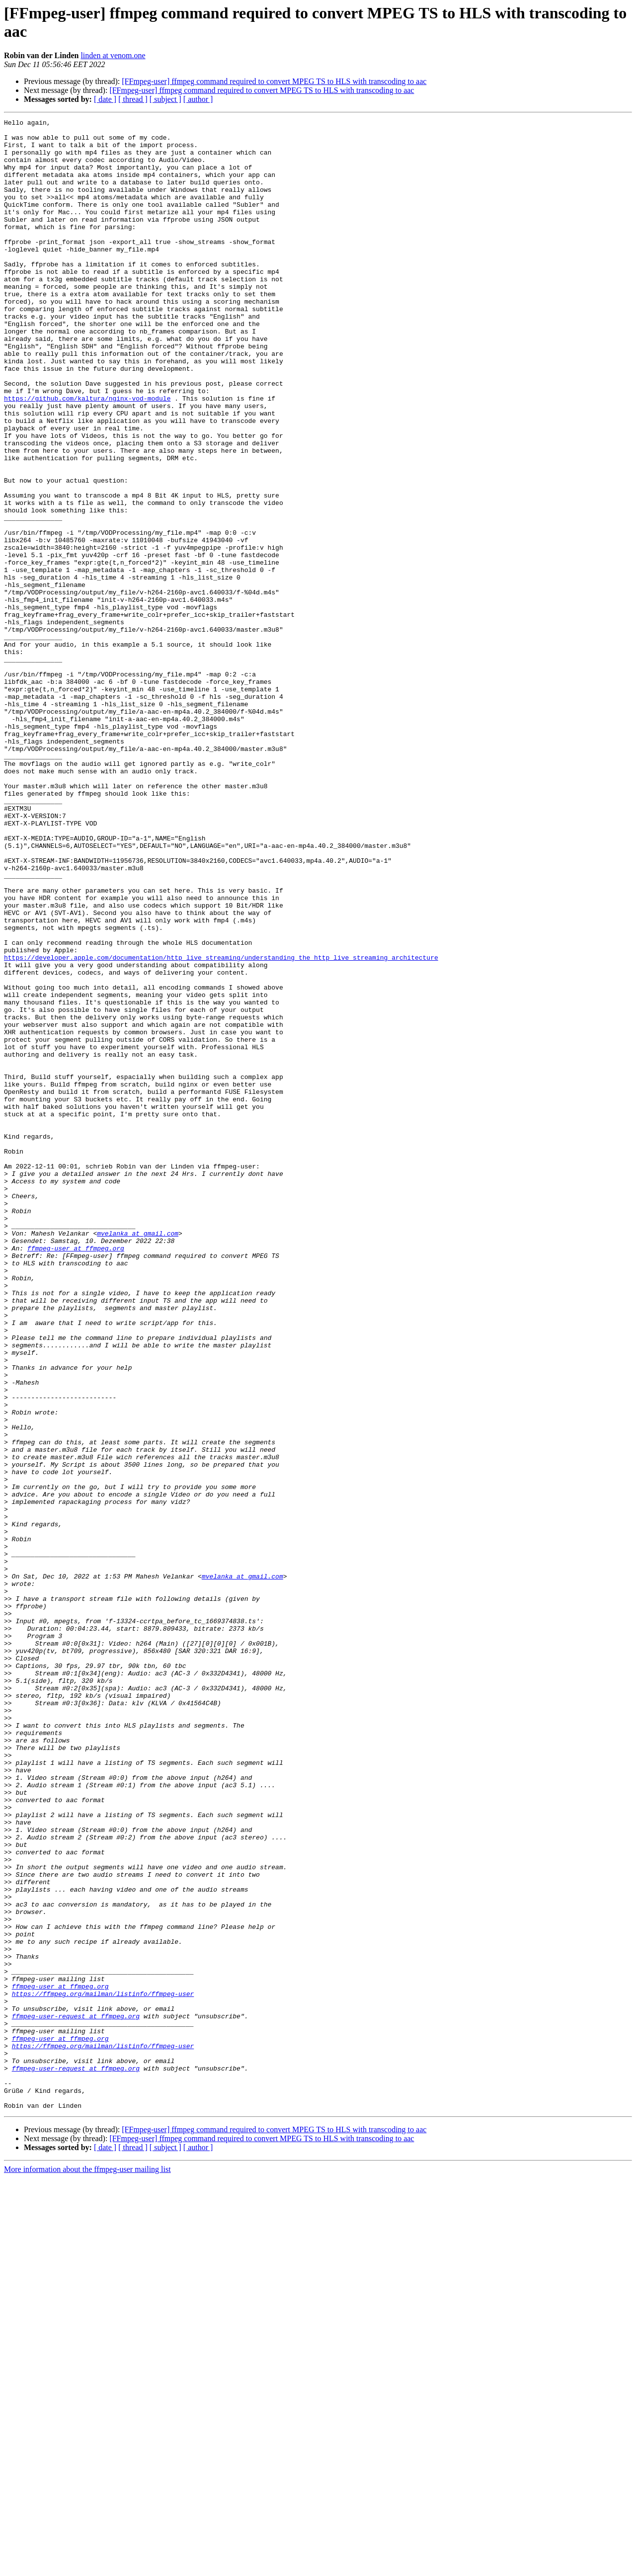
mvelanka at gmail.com (137, 1456)
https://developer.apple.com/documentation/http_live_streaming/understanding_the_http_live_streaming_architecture (221, 1125)
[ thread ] (133, 99)
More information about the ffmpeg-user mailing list (87, 2567)
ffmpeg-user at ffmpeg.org (75, 1474)
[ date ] (105, 99)
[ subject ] (165, 99)
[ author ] (198, 99)
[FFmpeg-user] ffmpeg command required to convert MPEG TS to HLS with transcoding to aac (274, 81)
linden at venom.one (112, 55)
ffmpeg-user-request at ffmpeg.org (76, 2396)
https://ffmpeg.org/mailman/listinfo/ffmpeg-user (103, 2369)
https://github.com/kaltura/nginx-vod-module (87, 454)
